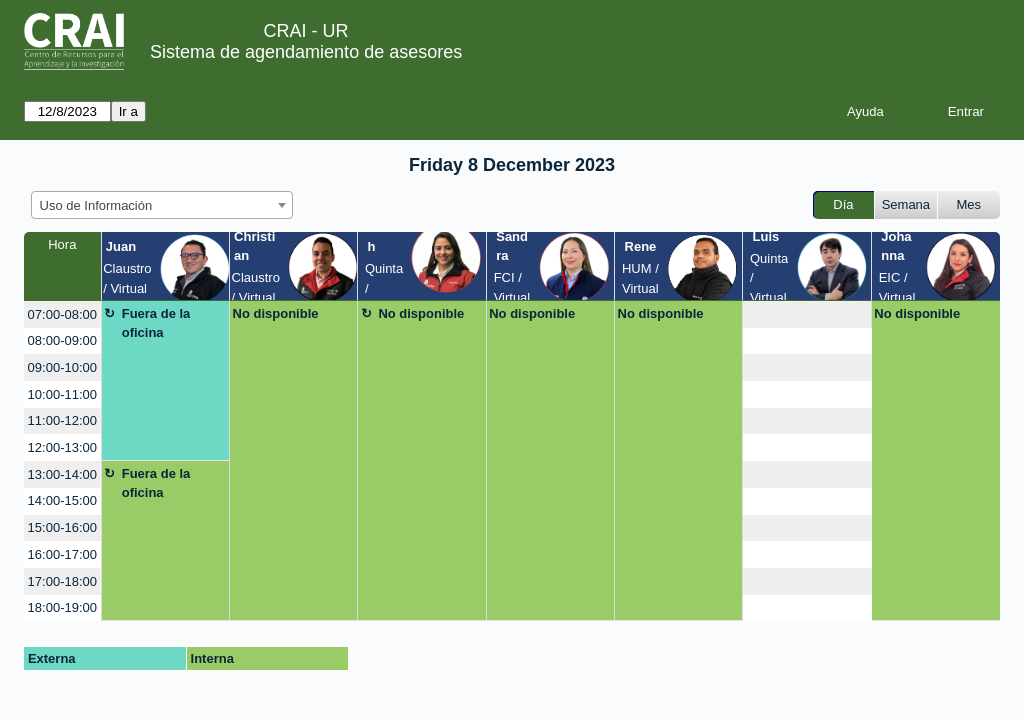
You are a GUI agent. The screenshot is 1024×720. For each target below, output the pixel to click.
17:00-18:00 (62, 581)
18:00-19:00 (62, 607)
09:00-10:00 (62, 367)
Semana (906, 204)
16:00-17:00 (62, 554)
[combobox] (162, 205)
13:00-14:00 (62, 474)
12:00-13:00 (62, 447)
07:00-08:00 (62, 314)
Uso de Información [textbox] (96, 205)
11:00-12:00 (62, 420)
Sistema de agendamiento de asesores (306, 52)
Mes (969, 204)
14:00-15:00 (62, 500)
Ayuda (865, 111)
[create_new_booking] (806, 314)
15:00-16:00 (62, 527)
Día (843, 204)
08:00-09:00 (62, 340)
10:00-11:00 (62, 394)
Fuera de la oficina (156, 323)
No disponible (276, 313)
